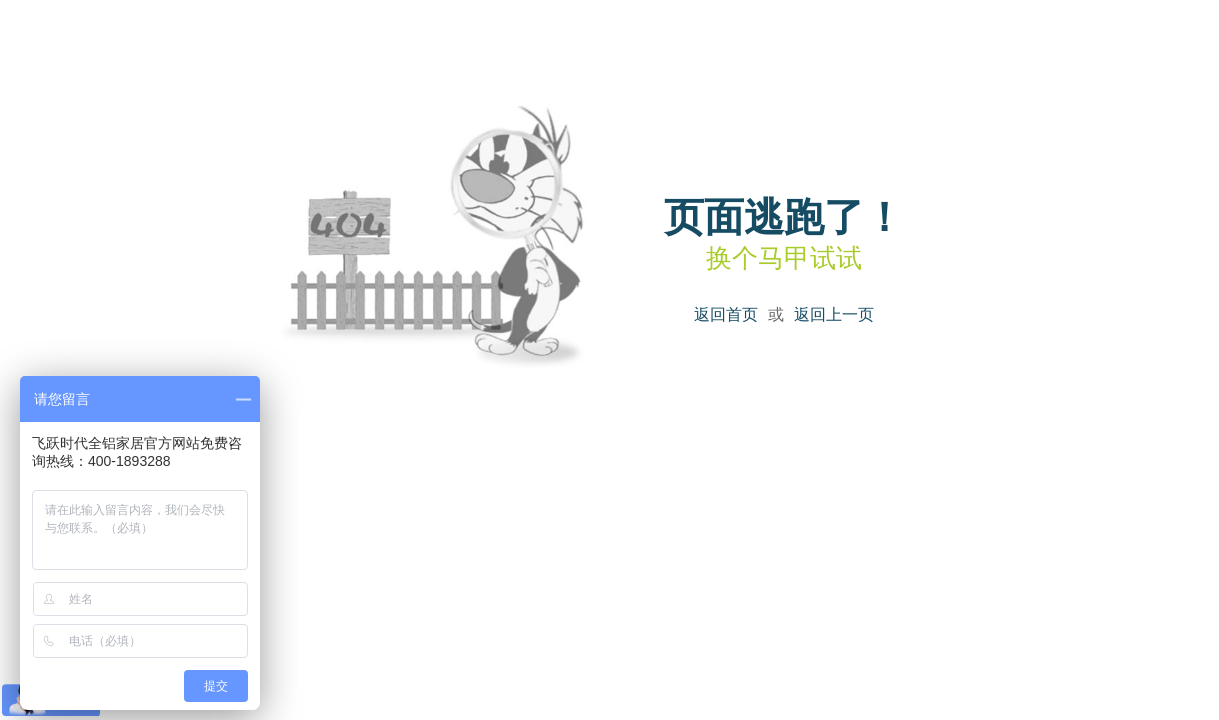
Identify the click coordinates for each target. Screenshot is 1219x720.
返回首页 (726, 314)
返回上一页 (834, 314)
